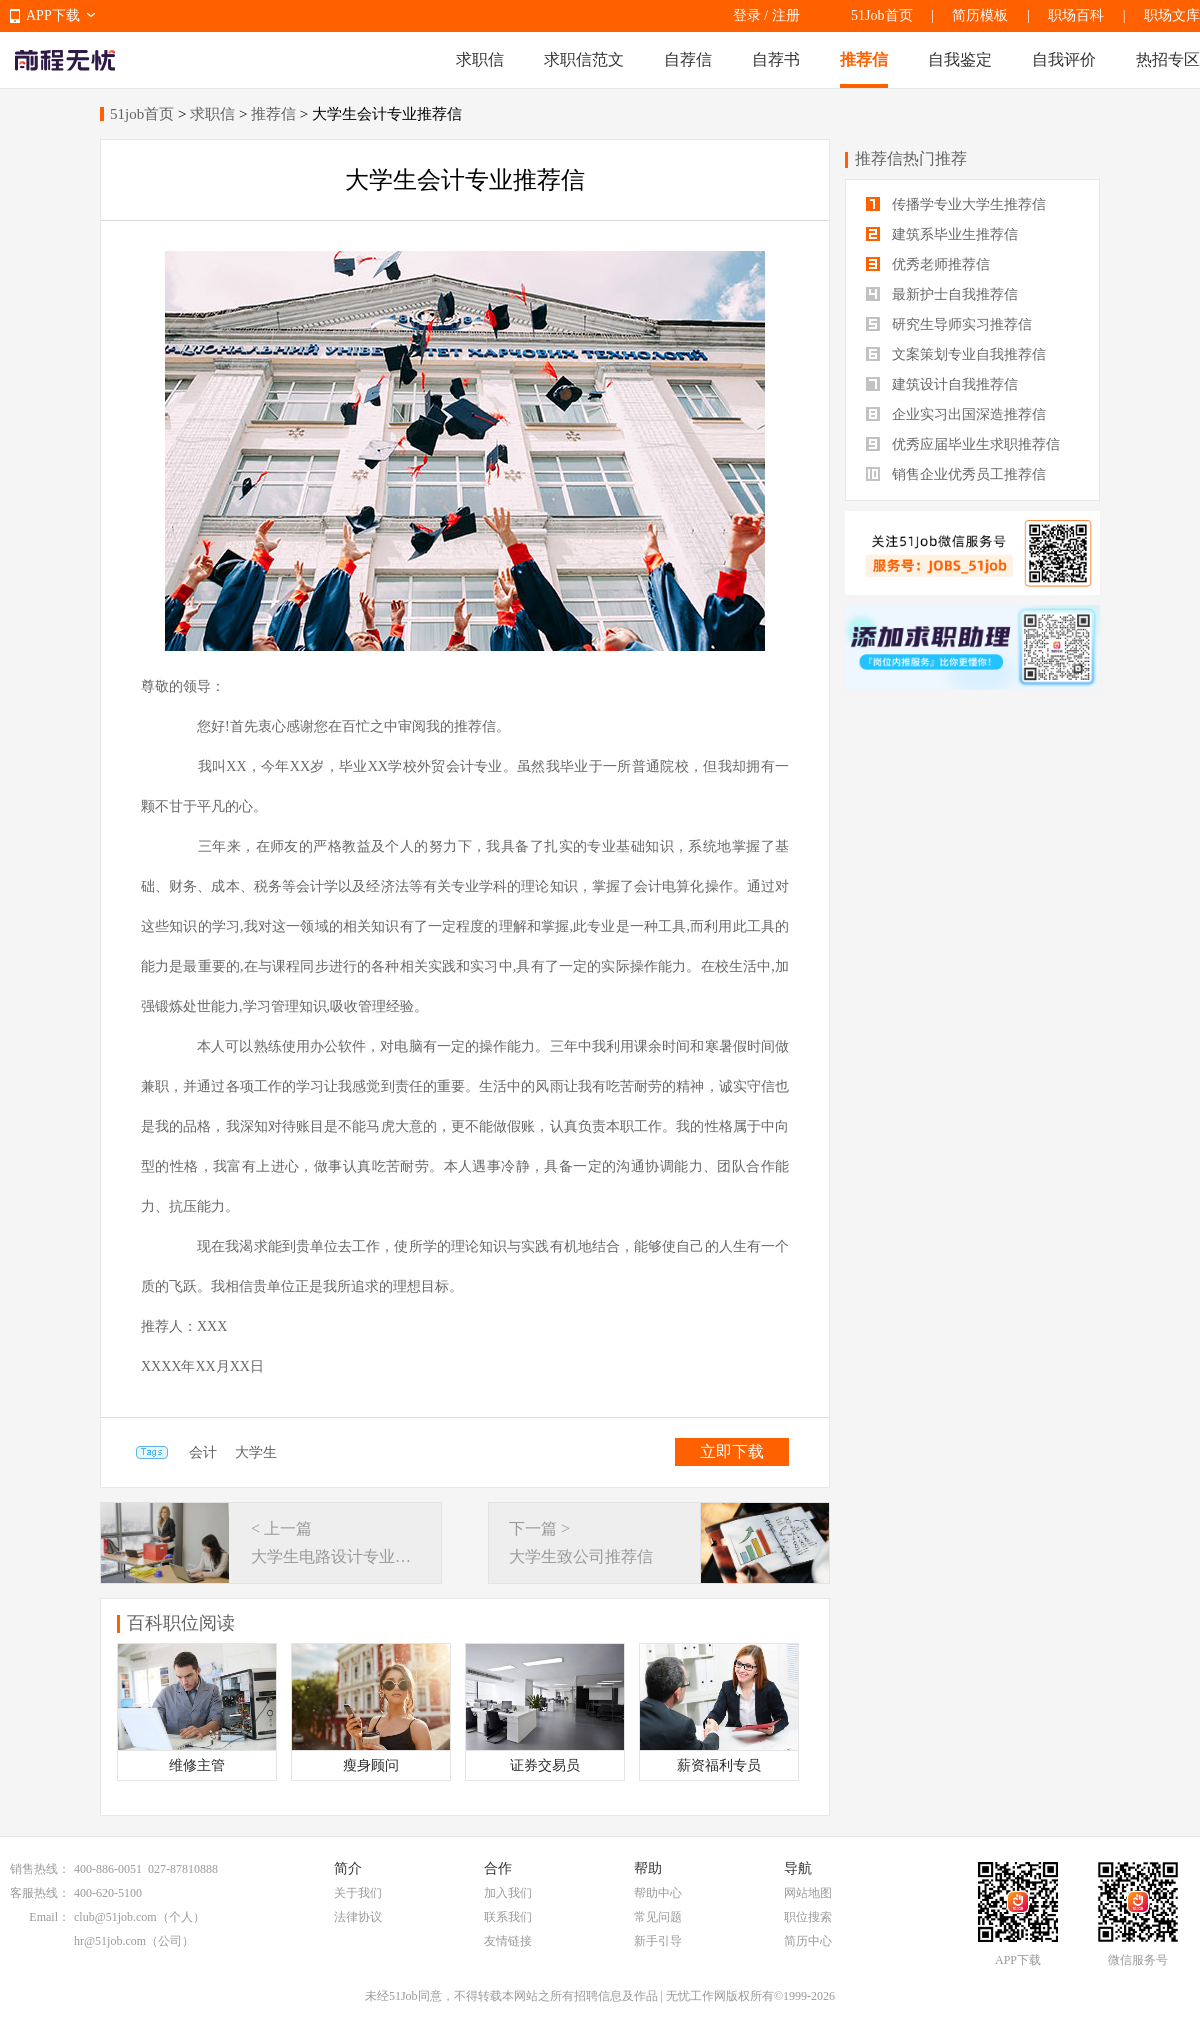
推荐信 (864, 59)
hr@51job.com (110, 1941)
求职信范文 (584, 59)
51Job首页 (881, 15)
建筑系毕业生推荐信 (942, 234)
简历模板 (980, 15)
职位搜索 (808, 1917)
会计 (203, 1452)
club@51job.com (115, 1917)
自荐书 (776, 59)
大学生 (256, 1452)
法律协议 (358, 1917)
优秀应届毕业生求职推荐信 (963, 444)
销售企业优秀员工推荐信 (956, 474)
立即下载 (732, 1451)
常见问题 (658, 1917)
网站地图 (808, 1893)
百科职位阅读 (181, 1623)
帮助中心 (658, 1893)
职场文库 (1172, 15)
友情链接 (508, 1941)
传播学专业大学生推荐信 (956, 204)
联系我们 (508, 1917)
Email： (49, 1917)
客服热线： (40, 1893)
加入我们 (508, 1893)
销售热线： (40, 1869)
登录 (747, 15)
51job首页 (142, 114)
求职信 (480, 59)
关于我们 (358, 1893)
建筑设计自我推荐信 (942, 384)
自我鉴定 (960, 59)
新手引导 (658, 1941)
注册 (786, 15)
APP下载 (53, 15)
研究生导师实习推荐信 (949, 324)
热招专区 (1168, 59)
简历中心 (808, 1941)
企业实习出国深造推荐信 (956, 414)
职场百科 (1076, 15)
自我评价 (1064, 59)
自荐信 (688, 59)
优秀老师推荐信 (928, 264)
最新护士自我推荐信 (942, 294)
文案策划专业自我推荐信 (956, 354)
